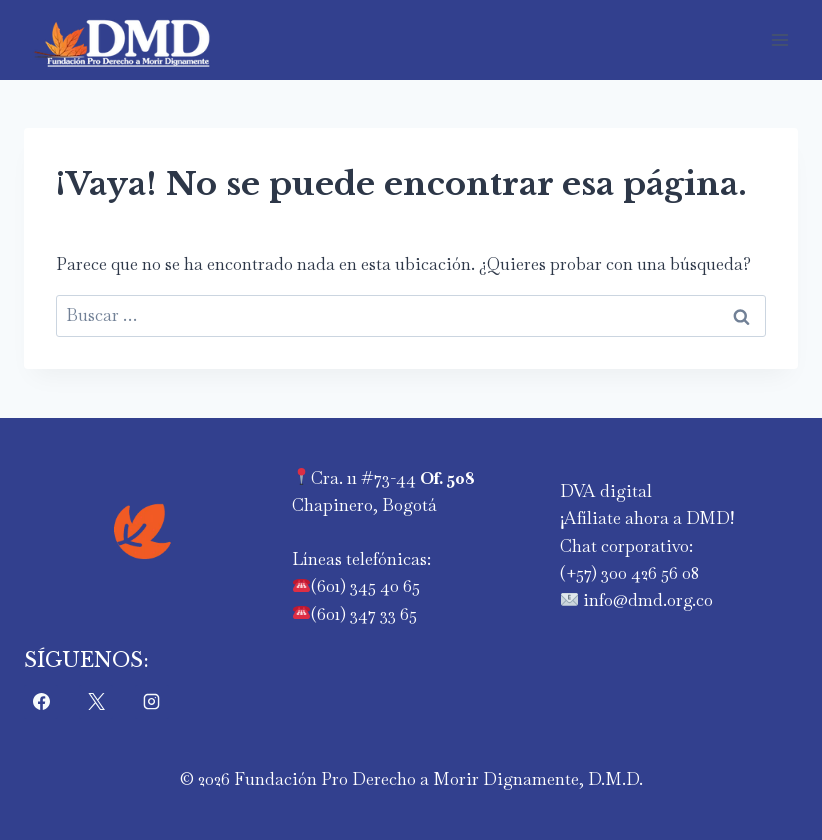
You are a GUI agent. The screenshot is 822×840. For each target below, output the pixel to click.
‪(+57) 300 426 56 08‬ (629, 573)
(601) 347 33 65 (364, 614)
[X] (96, 702)
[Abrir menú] (779, 39)
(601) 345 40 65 (365, 586)
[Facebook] (41, 702)
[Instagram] (152, 702)
